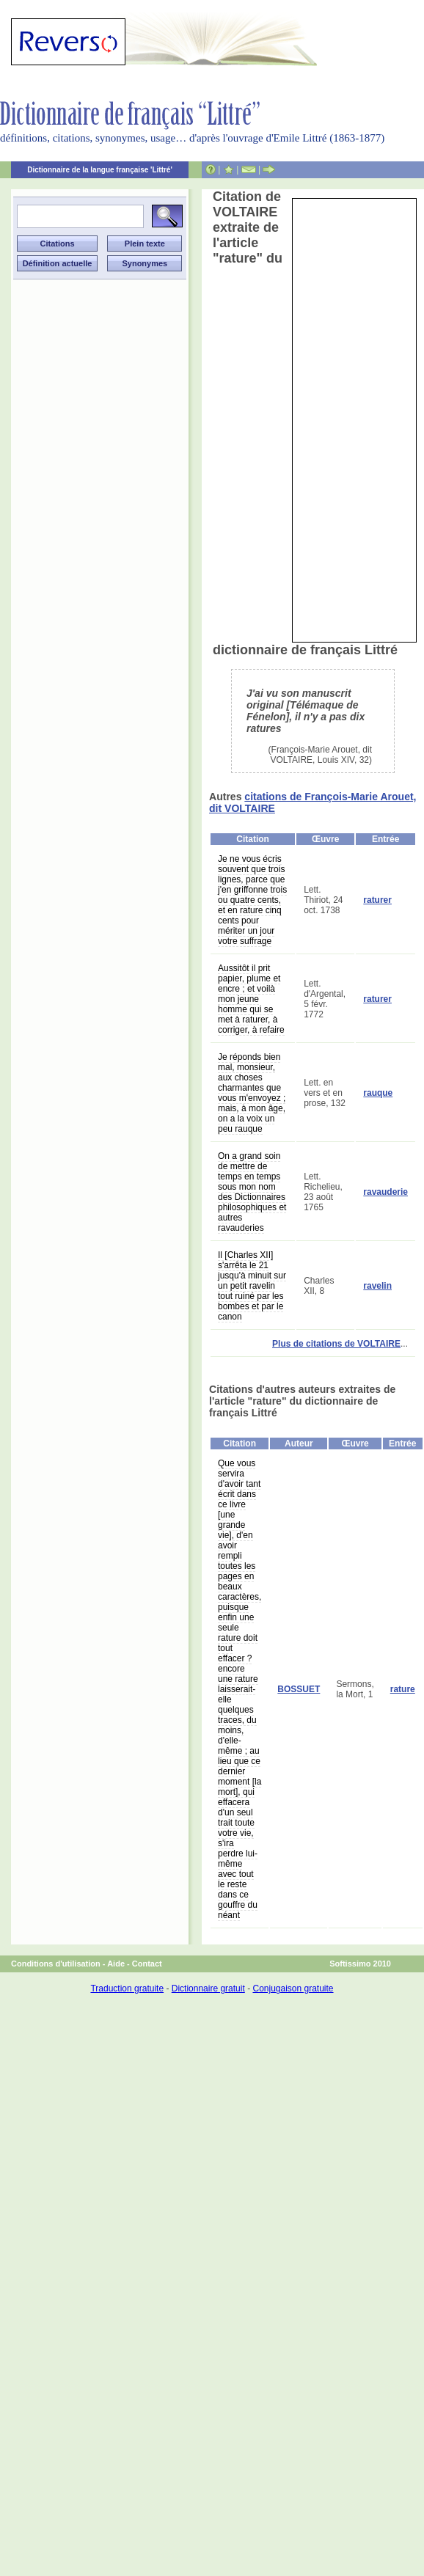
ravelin (377, 1286)
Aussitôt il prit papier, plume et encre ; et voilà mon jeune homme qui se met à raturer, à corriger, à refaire (251, 999)
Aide (116, 1963)
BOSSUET (298, 1689)
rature (402, 1689)
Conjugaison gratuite (292, 1988)
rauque (377, 1093)
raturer (377, 900)
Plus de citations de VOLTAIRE (336, 1344)
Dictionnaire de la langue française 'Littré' (99, 170)
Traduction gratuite (127, 1988)
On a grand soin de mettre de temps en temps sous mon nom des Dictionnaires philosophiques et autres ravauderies (252, 1192)
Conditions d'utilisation (55, 1963)
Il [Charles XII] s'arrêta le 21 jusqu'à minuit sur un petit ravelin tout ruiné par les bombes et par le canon (252, 1286)
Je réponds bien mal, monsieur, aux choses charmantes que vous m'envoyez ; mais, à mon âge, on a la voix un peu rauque (251, 1093)
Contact (147, 1963)
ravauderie (385, 1192)
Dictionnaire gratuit (208, 1988)
